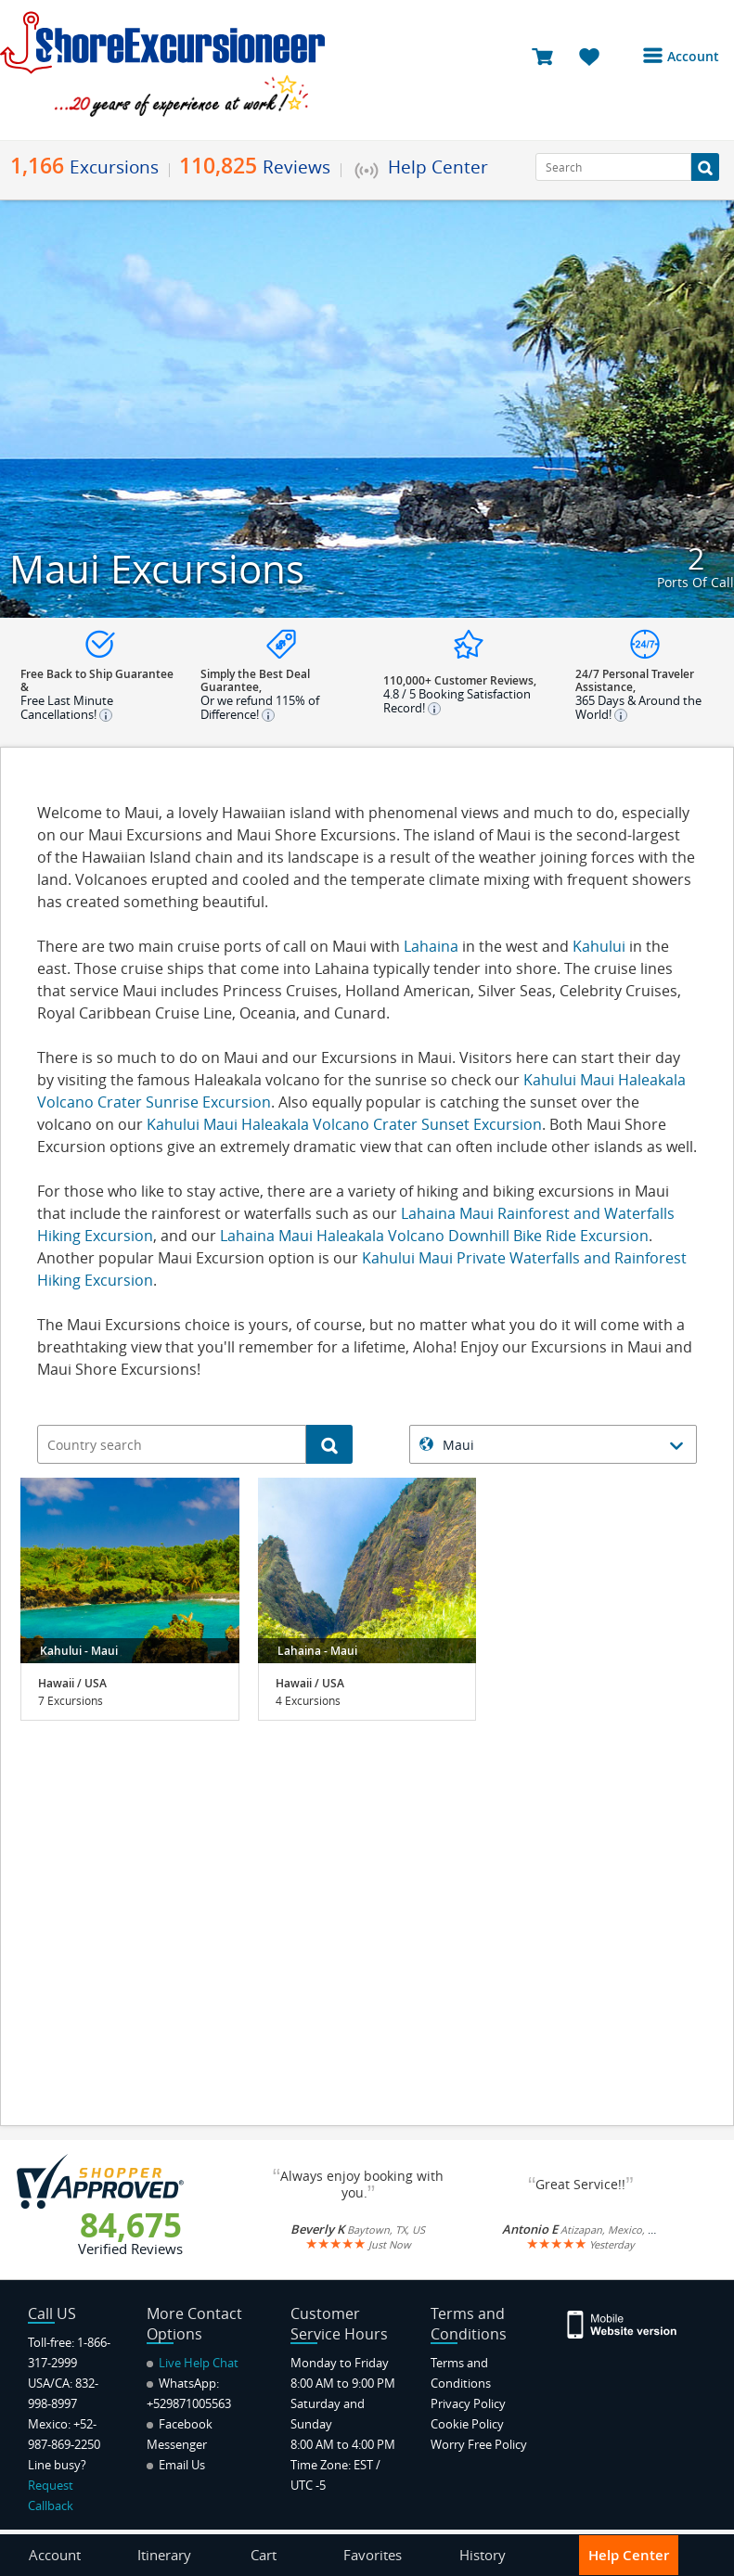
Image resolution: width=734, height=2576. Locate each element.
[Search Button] (705, 167)
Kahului (599, 946)
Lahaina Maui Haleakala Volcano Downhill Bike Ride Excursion (434, 1235)
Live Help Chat (192, 2362)
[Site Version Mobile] (622, 2323)
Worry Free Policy (479, 2444)
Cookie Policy (467, 2424)
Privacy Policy (468, 2403)
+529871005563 (189, 2403)
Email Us (176, 2464)
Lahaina (433, 946)
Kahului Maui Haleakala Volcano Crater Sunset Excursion (344, 1124)
